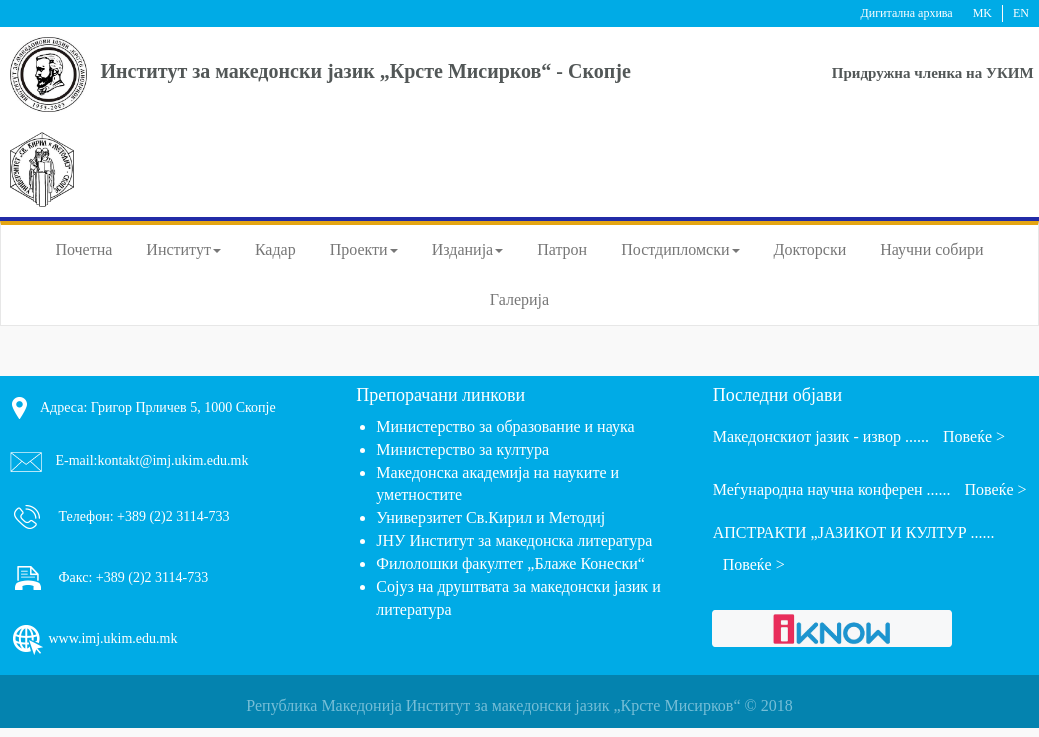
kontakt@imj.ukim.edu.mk (173, 460)
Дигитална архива (907, 13)
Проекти (364, 249)
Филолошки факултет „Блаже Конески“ (510, 563)
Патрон (562, 249)
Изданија (468, 249)
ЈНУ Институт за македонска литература (514, 540)
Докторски (810, 249)
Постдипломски (680, 249)
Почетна (83, 249)
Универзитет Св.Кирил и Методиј (490, 517)
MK (982, 13)
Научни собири (931, 249)
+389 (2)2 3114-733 (172, 515)
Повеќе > (974, 436)
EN (1021, 13)
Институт (183, 249)
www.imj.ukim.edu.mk (93, 639)
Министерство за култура (462, 449)
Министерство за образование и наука (505, 426)
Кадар (275, 249)
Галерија (519, 299)
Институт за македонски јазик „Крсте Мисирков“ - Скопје (366, 71)
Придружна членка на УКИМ (933, 73)
